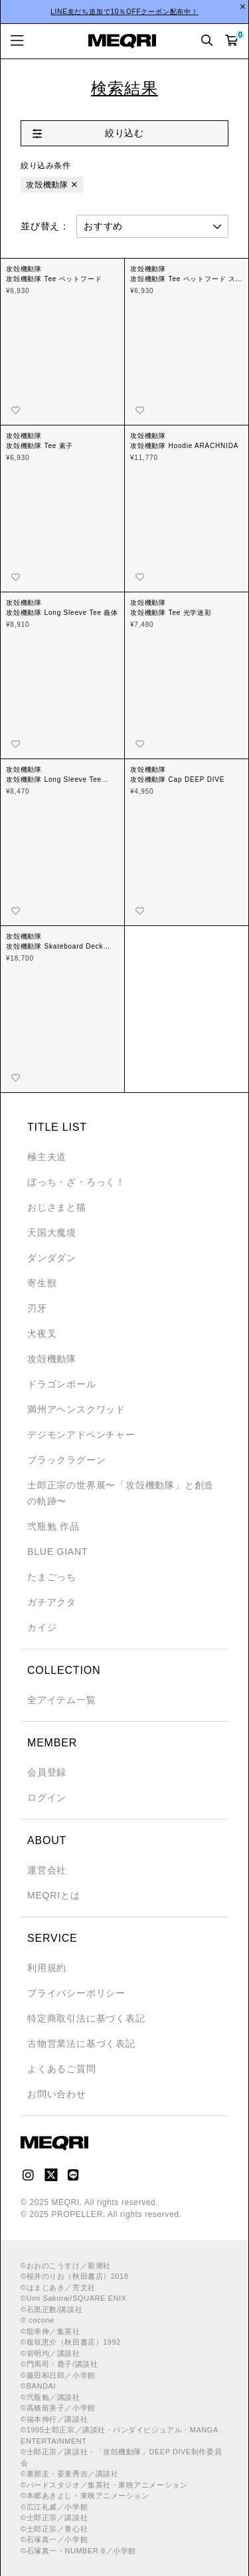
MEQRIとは (53, 1895)
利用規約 (46, 1967)
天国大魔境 (51, 1232)
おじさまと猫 (56, 1207)
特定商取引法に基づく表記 (86, 2018)
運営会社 (46, 1870)
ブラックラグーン (66, 1460)
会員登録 (46, 1772)
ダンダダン (51, 1257)
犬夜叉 (41, 1333)
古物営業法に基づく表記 (81, 2043)
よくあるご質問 (61, 2068)
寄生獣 (41, 1283)
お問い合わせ (56, 2094)
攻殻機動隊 (47, 184)
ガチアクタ (51, 1602)
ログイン (46, 1797)
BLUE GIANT (57, 1551)
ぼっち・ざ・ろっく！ (76, 1182)
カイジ (41, 1627)
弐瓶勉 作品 (53, 1526)
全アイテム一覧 (61, 1700)
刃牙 (37, 1308)
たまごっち (51, 1577)
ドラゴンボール (61, 1384)
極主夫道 (46, 1156)
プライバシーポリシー (76, 1993)
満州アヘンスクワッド (76, 1409)
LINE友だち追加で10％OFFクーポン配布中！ (124, 11)
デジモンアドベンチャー (81, 1434)
